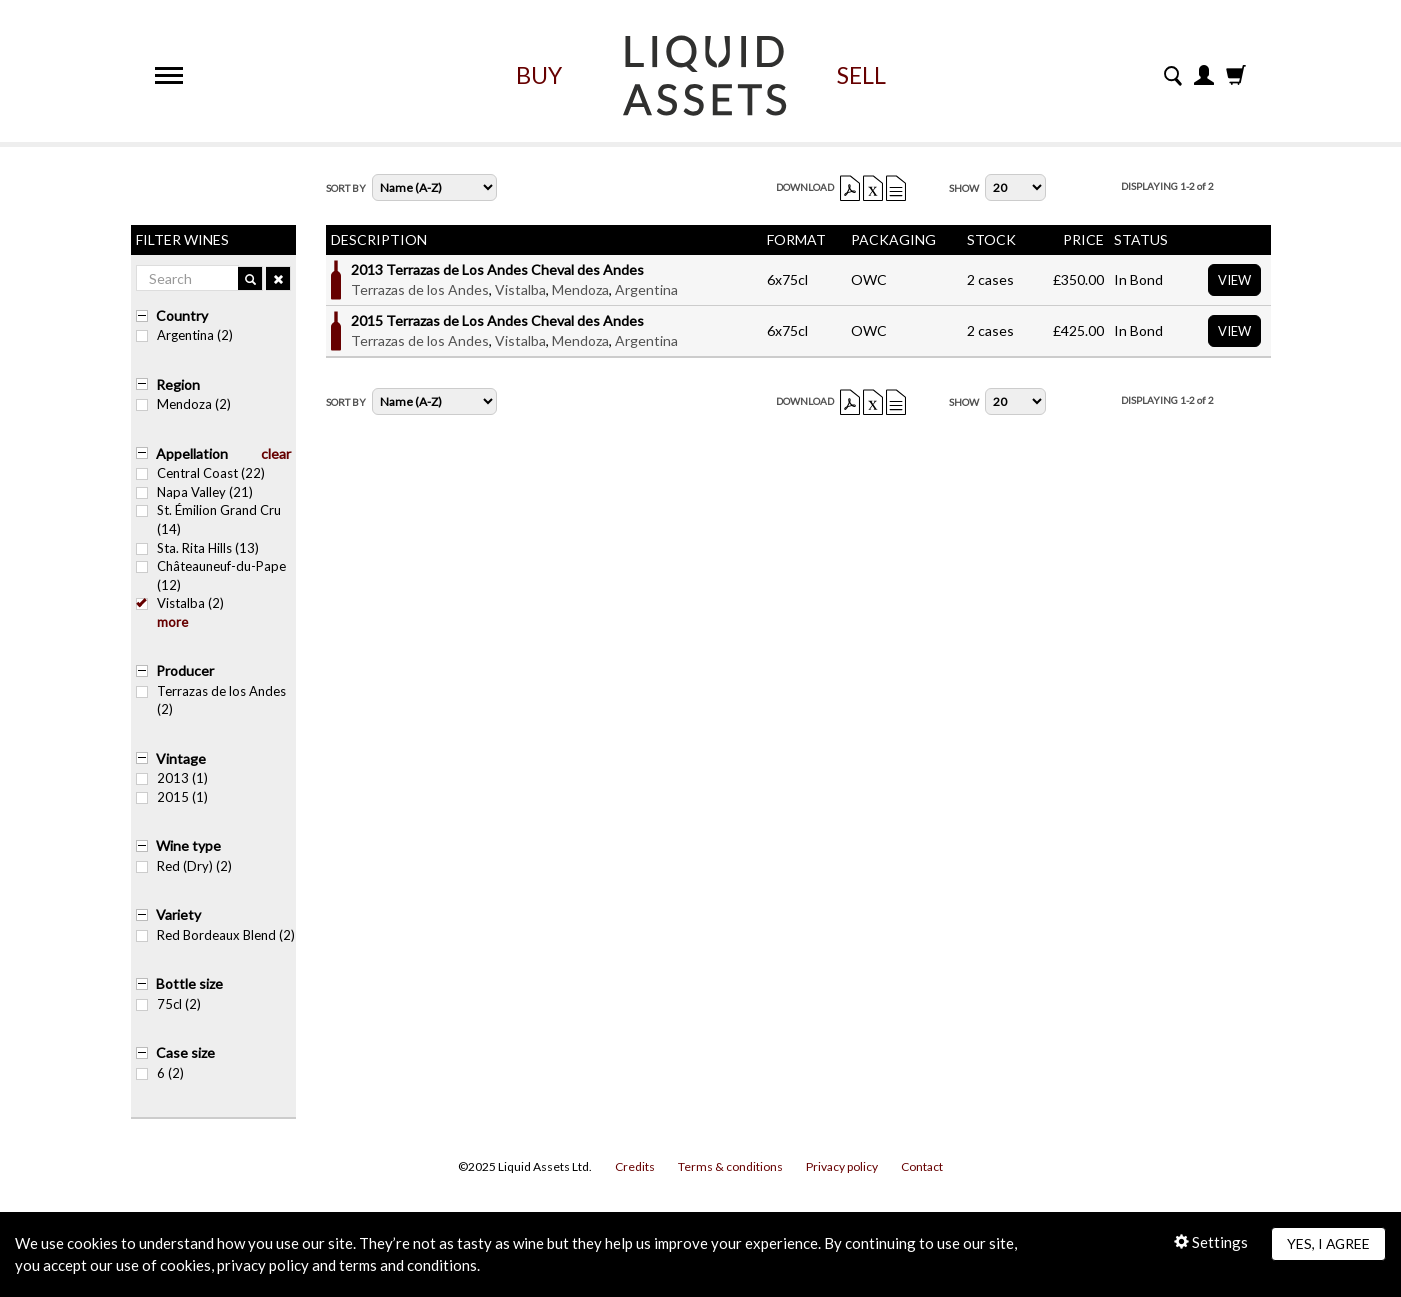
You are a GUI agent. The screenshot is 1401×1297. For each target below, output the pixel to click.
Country (182, 315)
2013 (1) (172, 778)
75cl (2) (168, 1004)
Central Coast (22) (200, 473)
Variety (178, 914)
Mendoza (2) (183, 404)
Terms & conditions (730, 1166)
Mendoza (580, 289)
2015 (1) (172, 797)
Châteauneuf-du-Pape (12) (211, 575)
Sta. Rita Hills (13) (197, 548)
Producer (185, 670)
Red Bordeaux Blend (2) (215, 935)
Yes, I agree (1328, 1243)
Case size (185, 1052)
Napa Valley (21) (194, 492)
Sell (861, 75)
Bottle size (189, 983)
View (1234, 280)
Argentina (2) (184, 335)
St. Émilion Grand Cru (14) (208, 519)
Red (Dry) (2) (184, 866)
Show (964, 188)
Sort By (346, 188)
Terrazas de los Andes (420, 289)
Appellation (192, 453)
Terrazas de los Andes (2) (211, 700)
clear (276, 453)
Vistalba (520, 289)
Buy (539, 75)
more (172, 622)
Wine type (188, 845)
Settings (1211, 1242)
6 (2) (160, 1073)
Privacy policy (842, 1166)
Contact (922, 1166)
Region (178, 384)
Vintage (181, 758)
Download (805, 187)
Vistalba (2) (180, 603)
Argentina (646, 289)
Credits (635, 1166)
